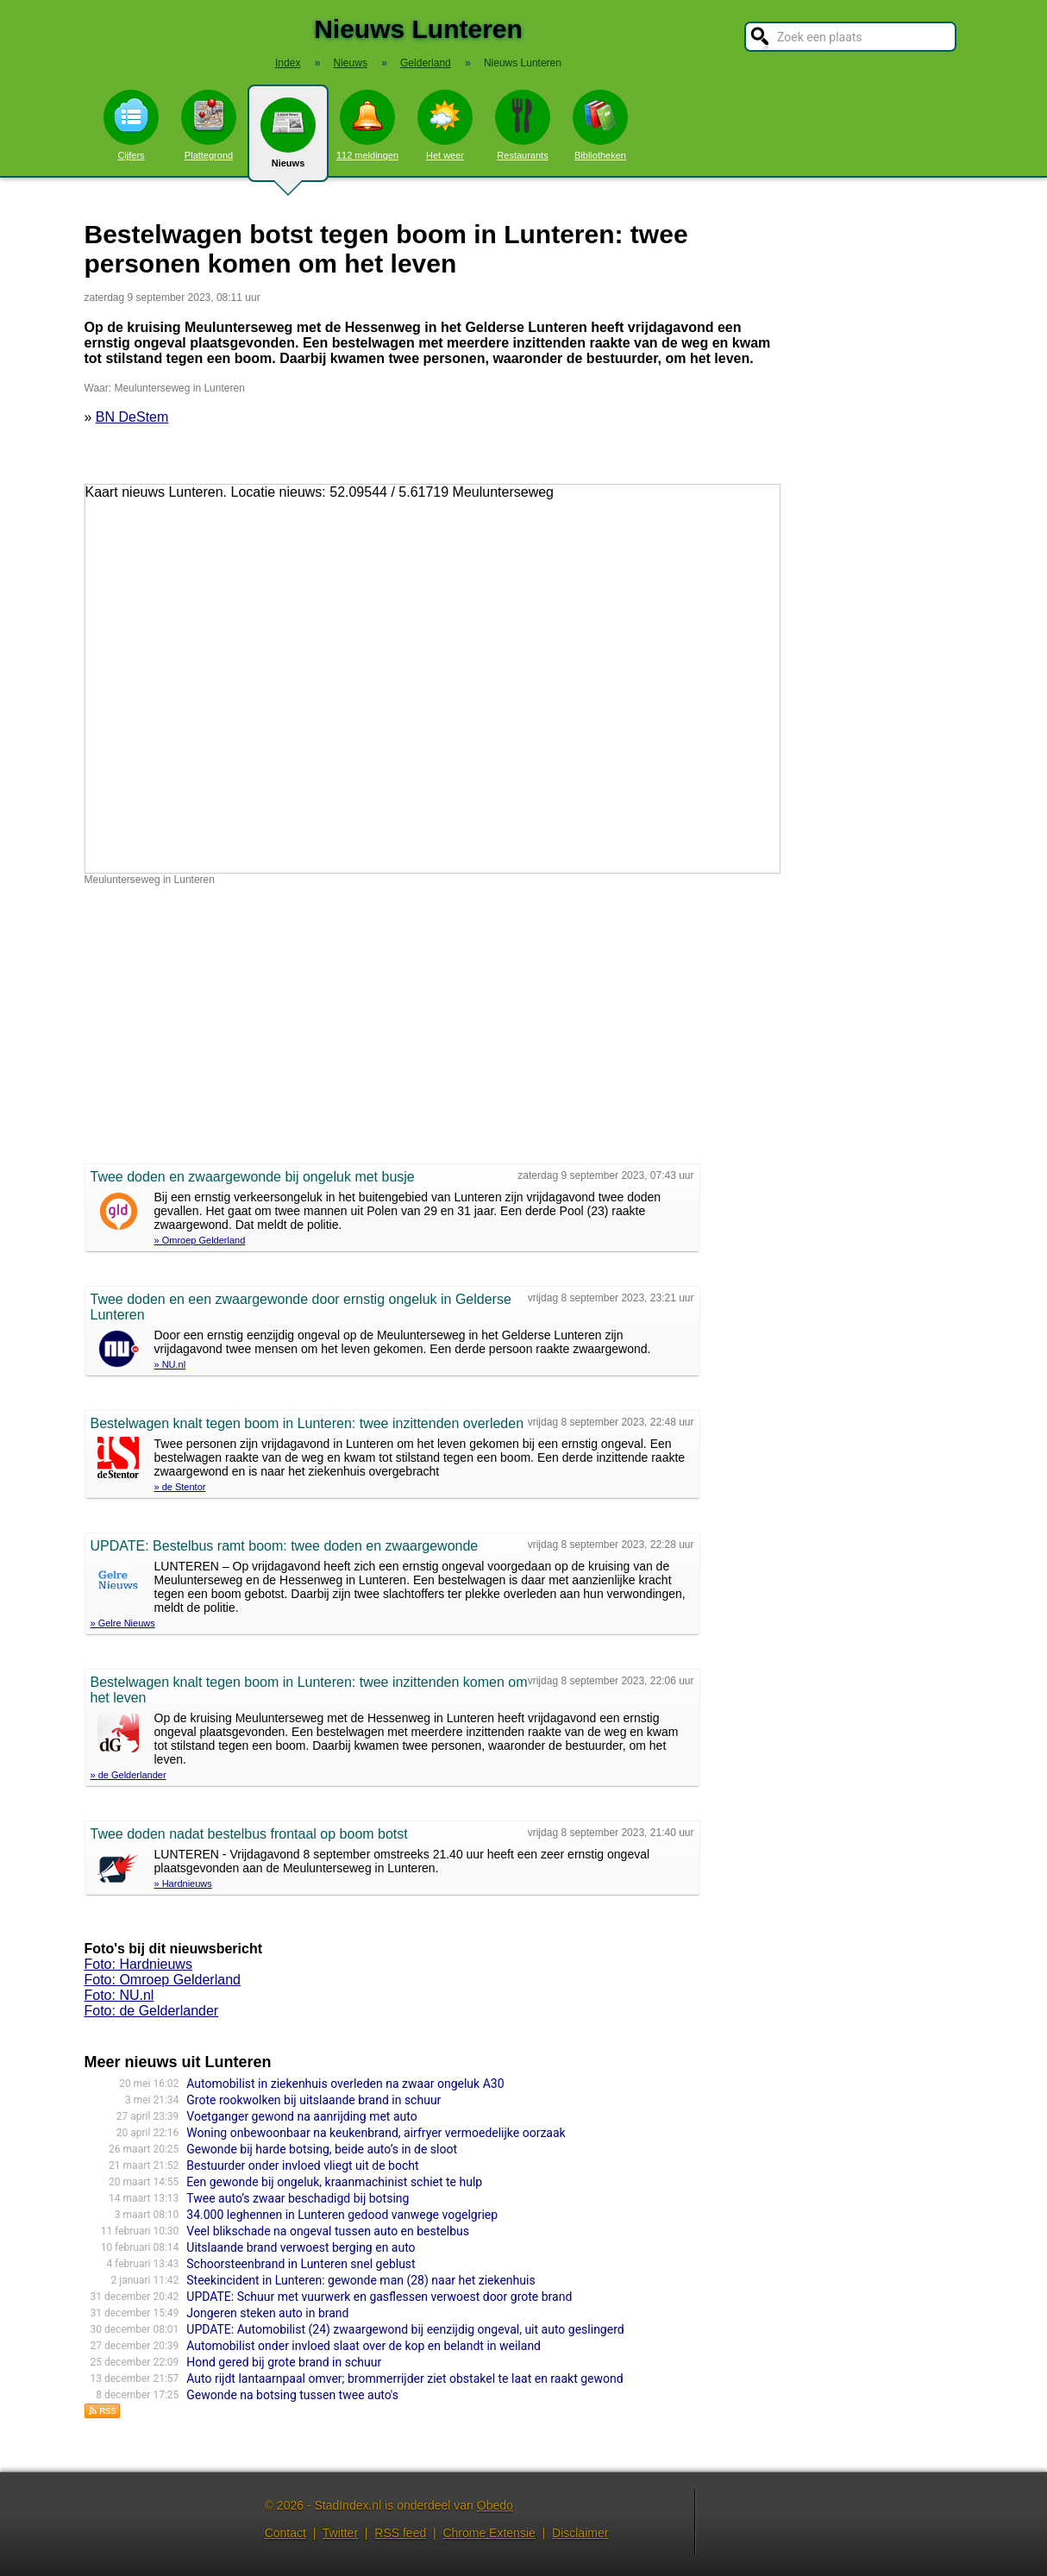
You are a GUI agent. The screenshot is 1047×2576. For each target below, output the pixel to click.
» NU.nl (170, 1364)
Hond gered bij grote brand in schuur (283, 2362)
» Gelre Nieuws (123, 1623)
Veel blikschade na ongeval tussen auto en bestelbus (327, 2231)
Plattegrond (208, 125)
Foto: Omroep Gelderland (163, 1979)
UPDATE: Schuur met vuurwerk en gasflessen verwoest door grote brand (379, 2296)
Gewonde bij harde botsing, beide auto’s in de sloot (321, 2149)
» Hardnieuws (183, 1883)
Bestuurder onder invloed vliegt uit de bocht (302, 2165)
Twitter (340, 2533)
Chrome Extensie (488, 2533)
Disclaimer (580, 2533)
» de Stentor (180, 1487)
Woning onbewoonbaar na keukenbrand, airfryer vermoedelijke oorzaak (375, 2133)
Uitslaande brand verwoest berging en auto (300, 2247)
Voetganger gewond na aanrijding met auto (301, 2116)
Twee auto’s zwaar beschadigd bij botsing (297, 2198)
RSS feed (400, 2533)
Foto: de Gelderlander (152, 2010)
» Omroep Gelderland (200, 1240)
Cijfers (131, 125)
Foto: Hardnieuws (138, 1964)
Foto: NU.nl (119, 1995)
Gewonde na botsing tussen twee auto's (292, 2395)
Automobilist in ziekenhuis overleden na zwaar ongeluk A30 (345, 2083)
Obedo (495, 2505)
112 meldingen (367, 125)
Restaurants (522, 125)
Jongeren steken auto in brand (267, 2313)
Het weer (445, 125)
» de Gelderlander (128, 1775)
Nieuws (288, 139)
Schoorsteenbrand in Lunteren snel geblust (300, 2264)
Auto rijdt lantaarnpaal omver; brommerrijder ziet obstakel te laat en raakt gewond (404, 2378)
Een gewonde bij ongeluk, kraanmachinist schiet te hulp (334, 2182)
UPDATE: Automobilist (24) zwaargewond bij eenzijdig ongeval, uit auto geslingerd (405, 2329)
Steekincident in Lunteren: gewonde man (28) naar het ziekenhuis (360, 2280)
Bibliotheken (600, 125)
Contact (285, 2533)
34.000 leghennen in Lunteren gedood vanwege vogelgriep (342, 2215)
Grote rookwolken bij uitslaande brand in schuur (313, 2100)
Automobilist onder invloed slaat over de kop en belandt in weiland (363, 2346)
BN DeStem (132, 417)
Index (287, 63)
